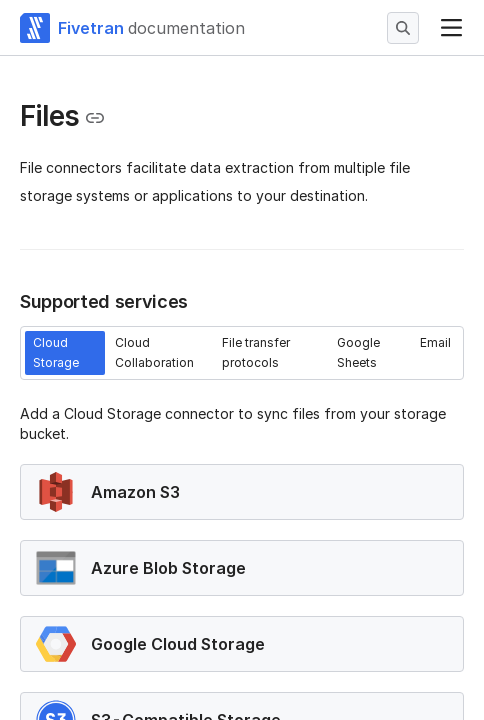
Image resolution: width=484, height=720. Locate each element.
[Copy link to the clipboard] (95, 118)
